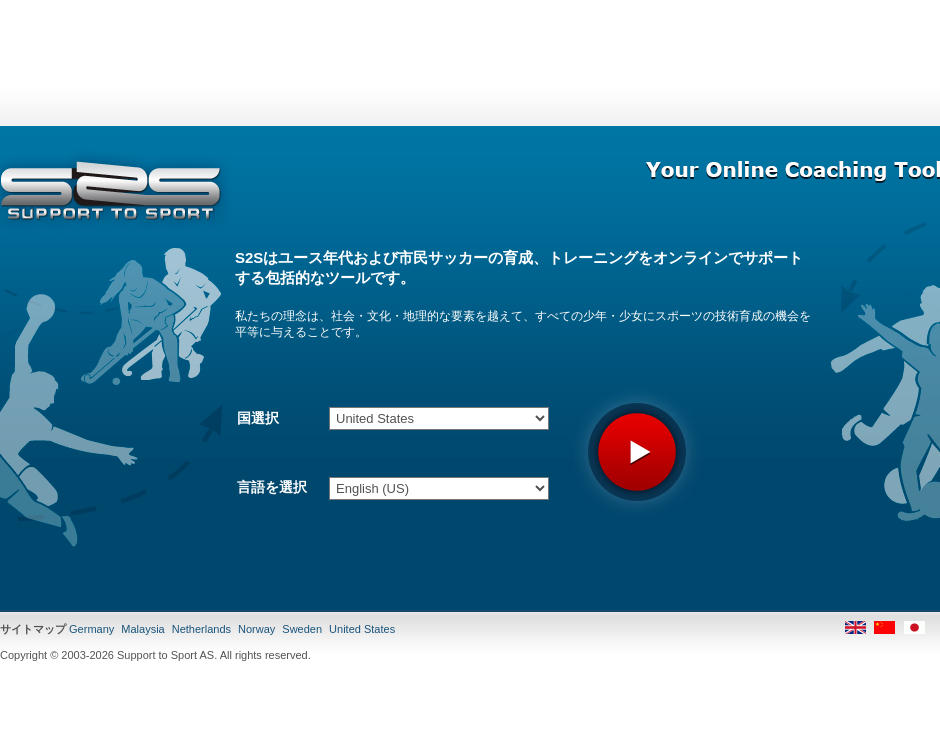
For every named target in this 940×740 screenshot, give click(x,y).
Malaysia (142, 629)
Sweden (302, 629)
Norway (256, 629)
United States (362, 629)
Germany (91, 629)
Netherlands (201, 629)
